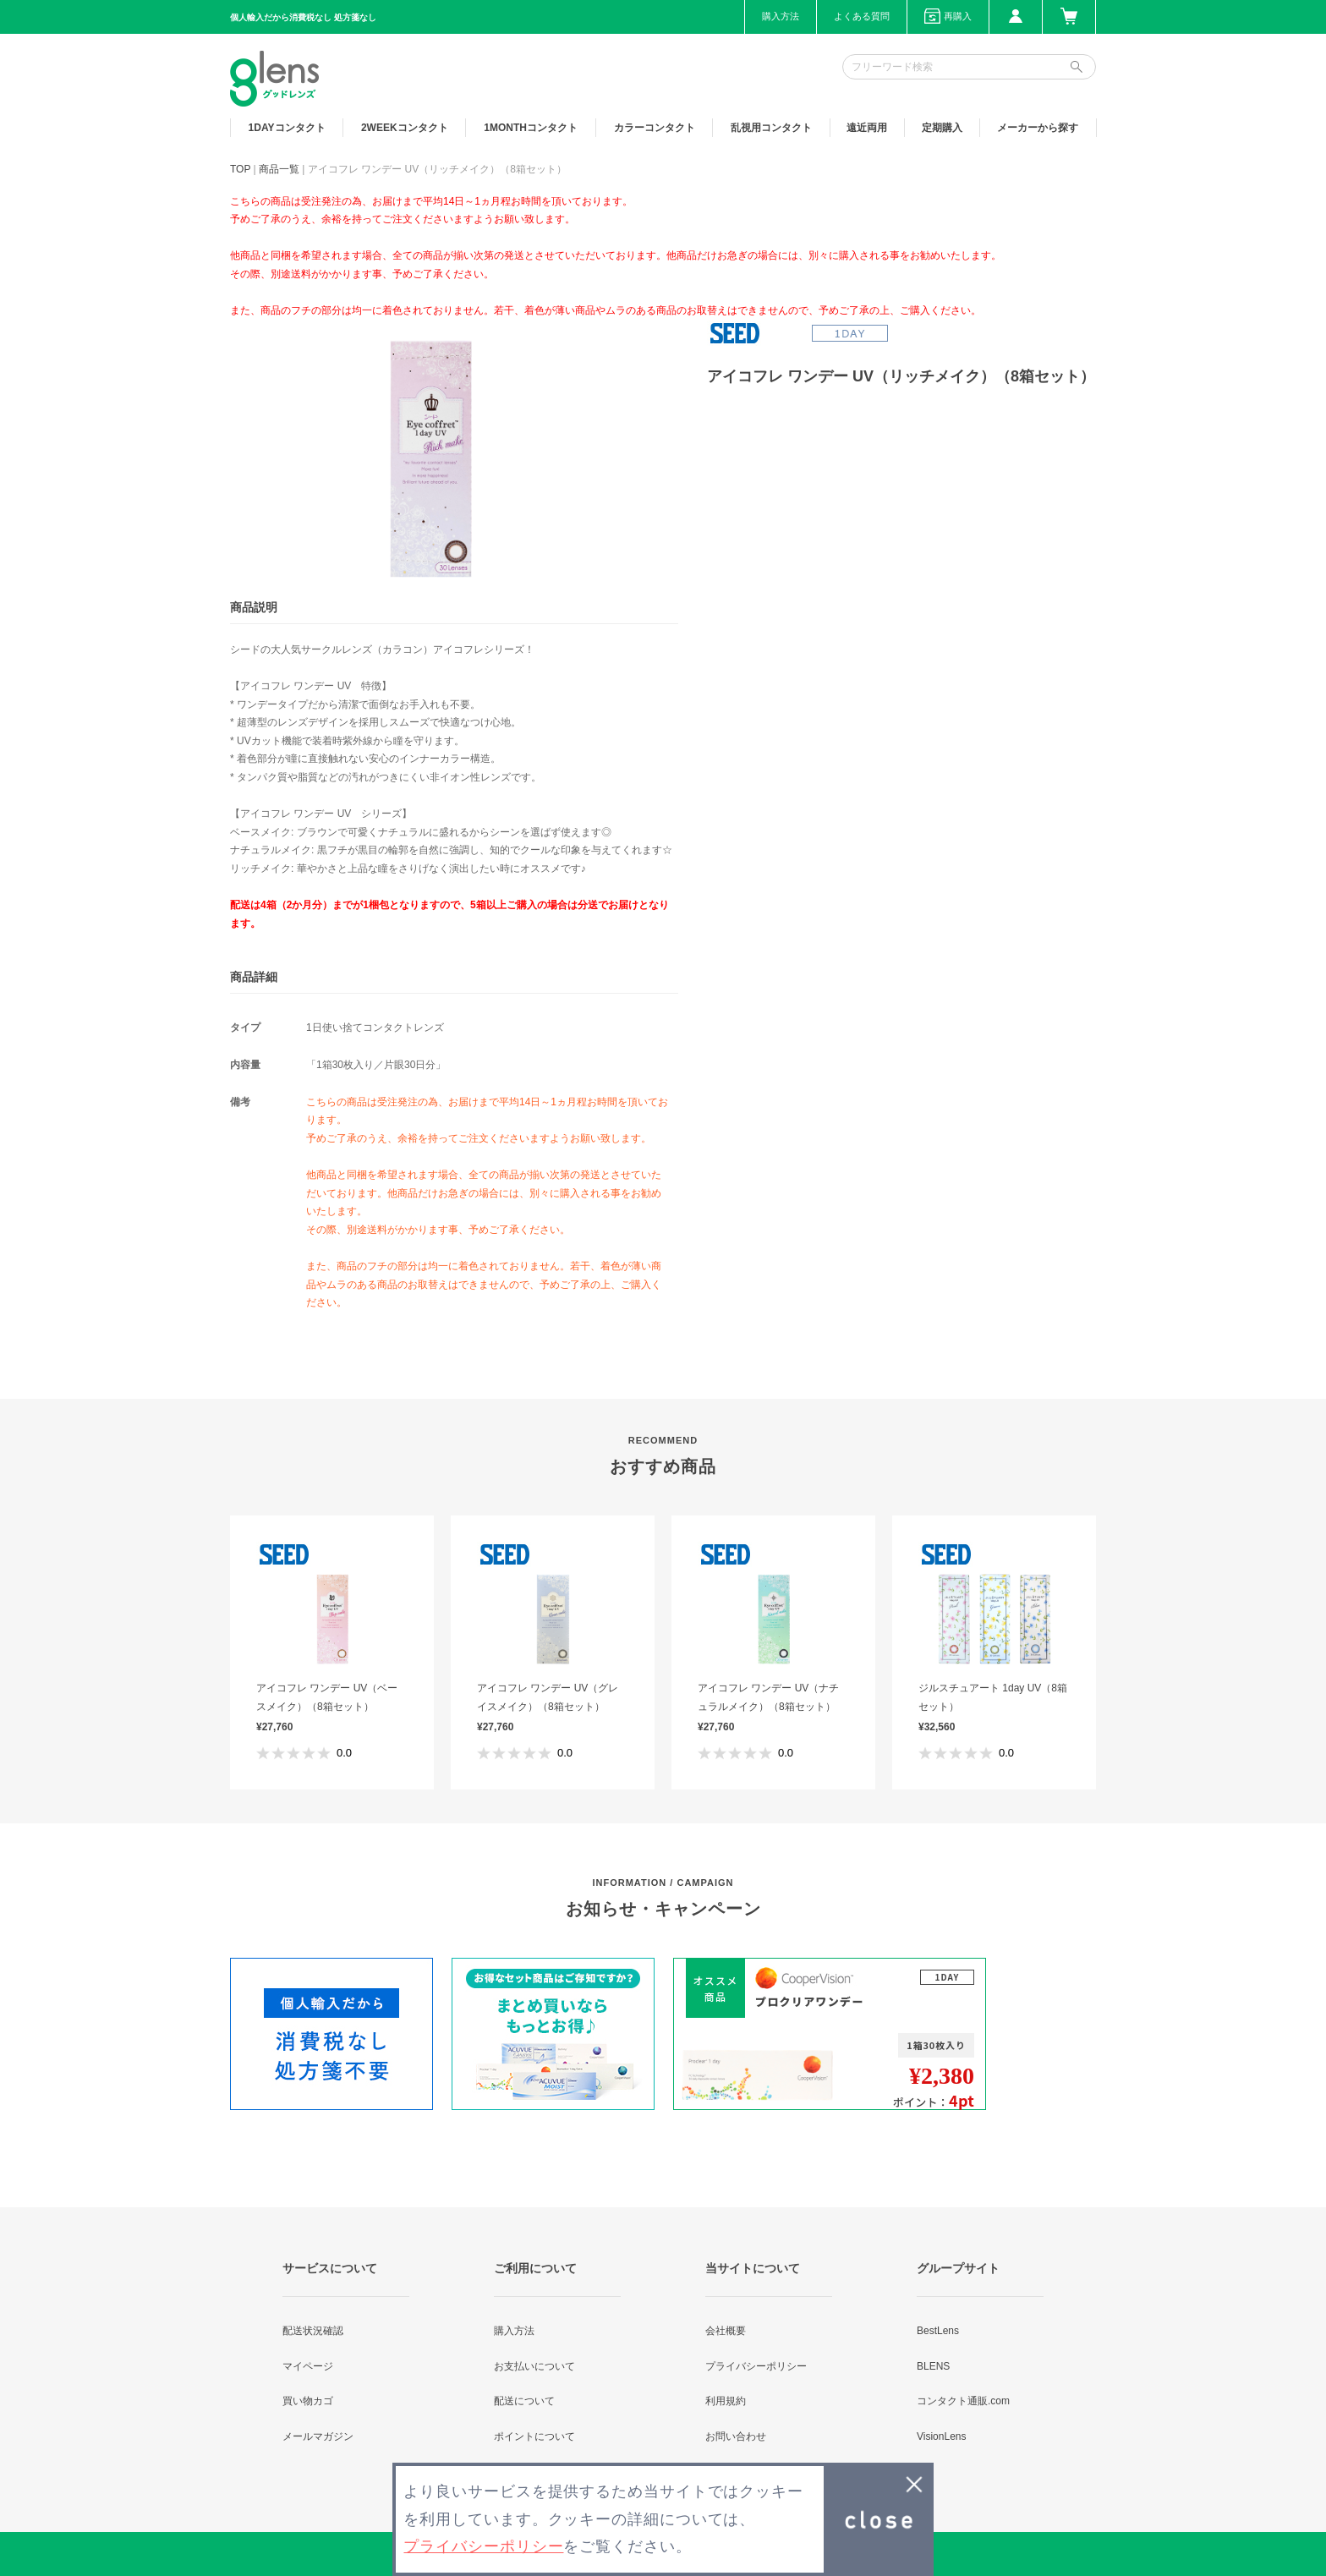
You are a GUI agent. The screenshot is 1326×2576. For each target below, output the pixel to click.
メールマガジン (317, 2436)
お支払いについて (534, 2366)
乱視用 (771, 128)
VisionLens (942, 2436)
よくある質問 (862, 16)
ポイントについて (534, 2436)
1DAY (287, 128)
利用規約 (725, 2401)
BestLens (938, 2331)
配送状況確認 (312, 2331)
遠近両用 (867, 128)
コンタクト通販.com (963, 2401)
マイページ (307, 2366)
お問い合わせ (735, 2436)
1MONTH (531, 128)
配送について (524, 2401)
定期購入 (942, 128)
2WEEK (404, 128)
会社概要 (725, 2331)
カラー (654, 128)
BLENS (933, 2366)
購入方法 (780, 16)
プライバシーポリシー (756, 2366)
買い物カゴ (307, 2401)
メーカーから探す (1037, 128)
